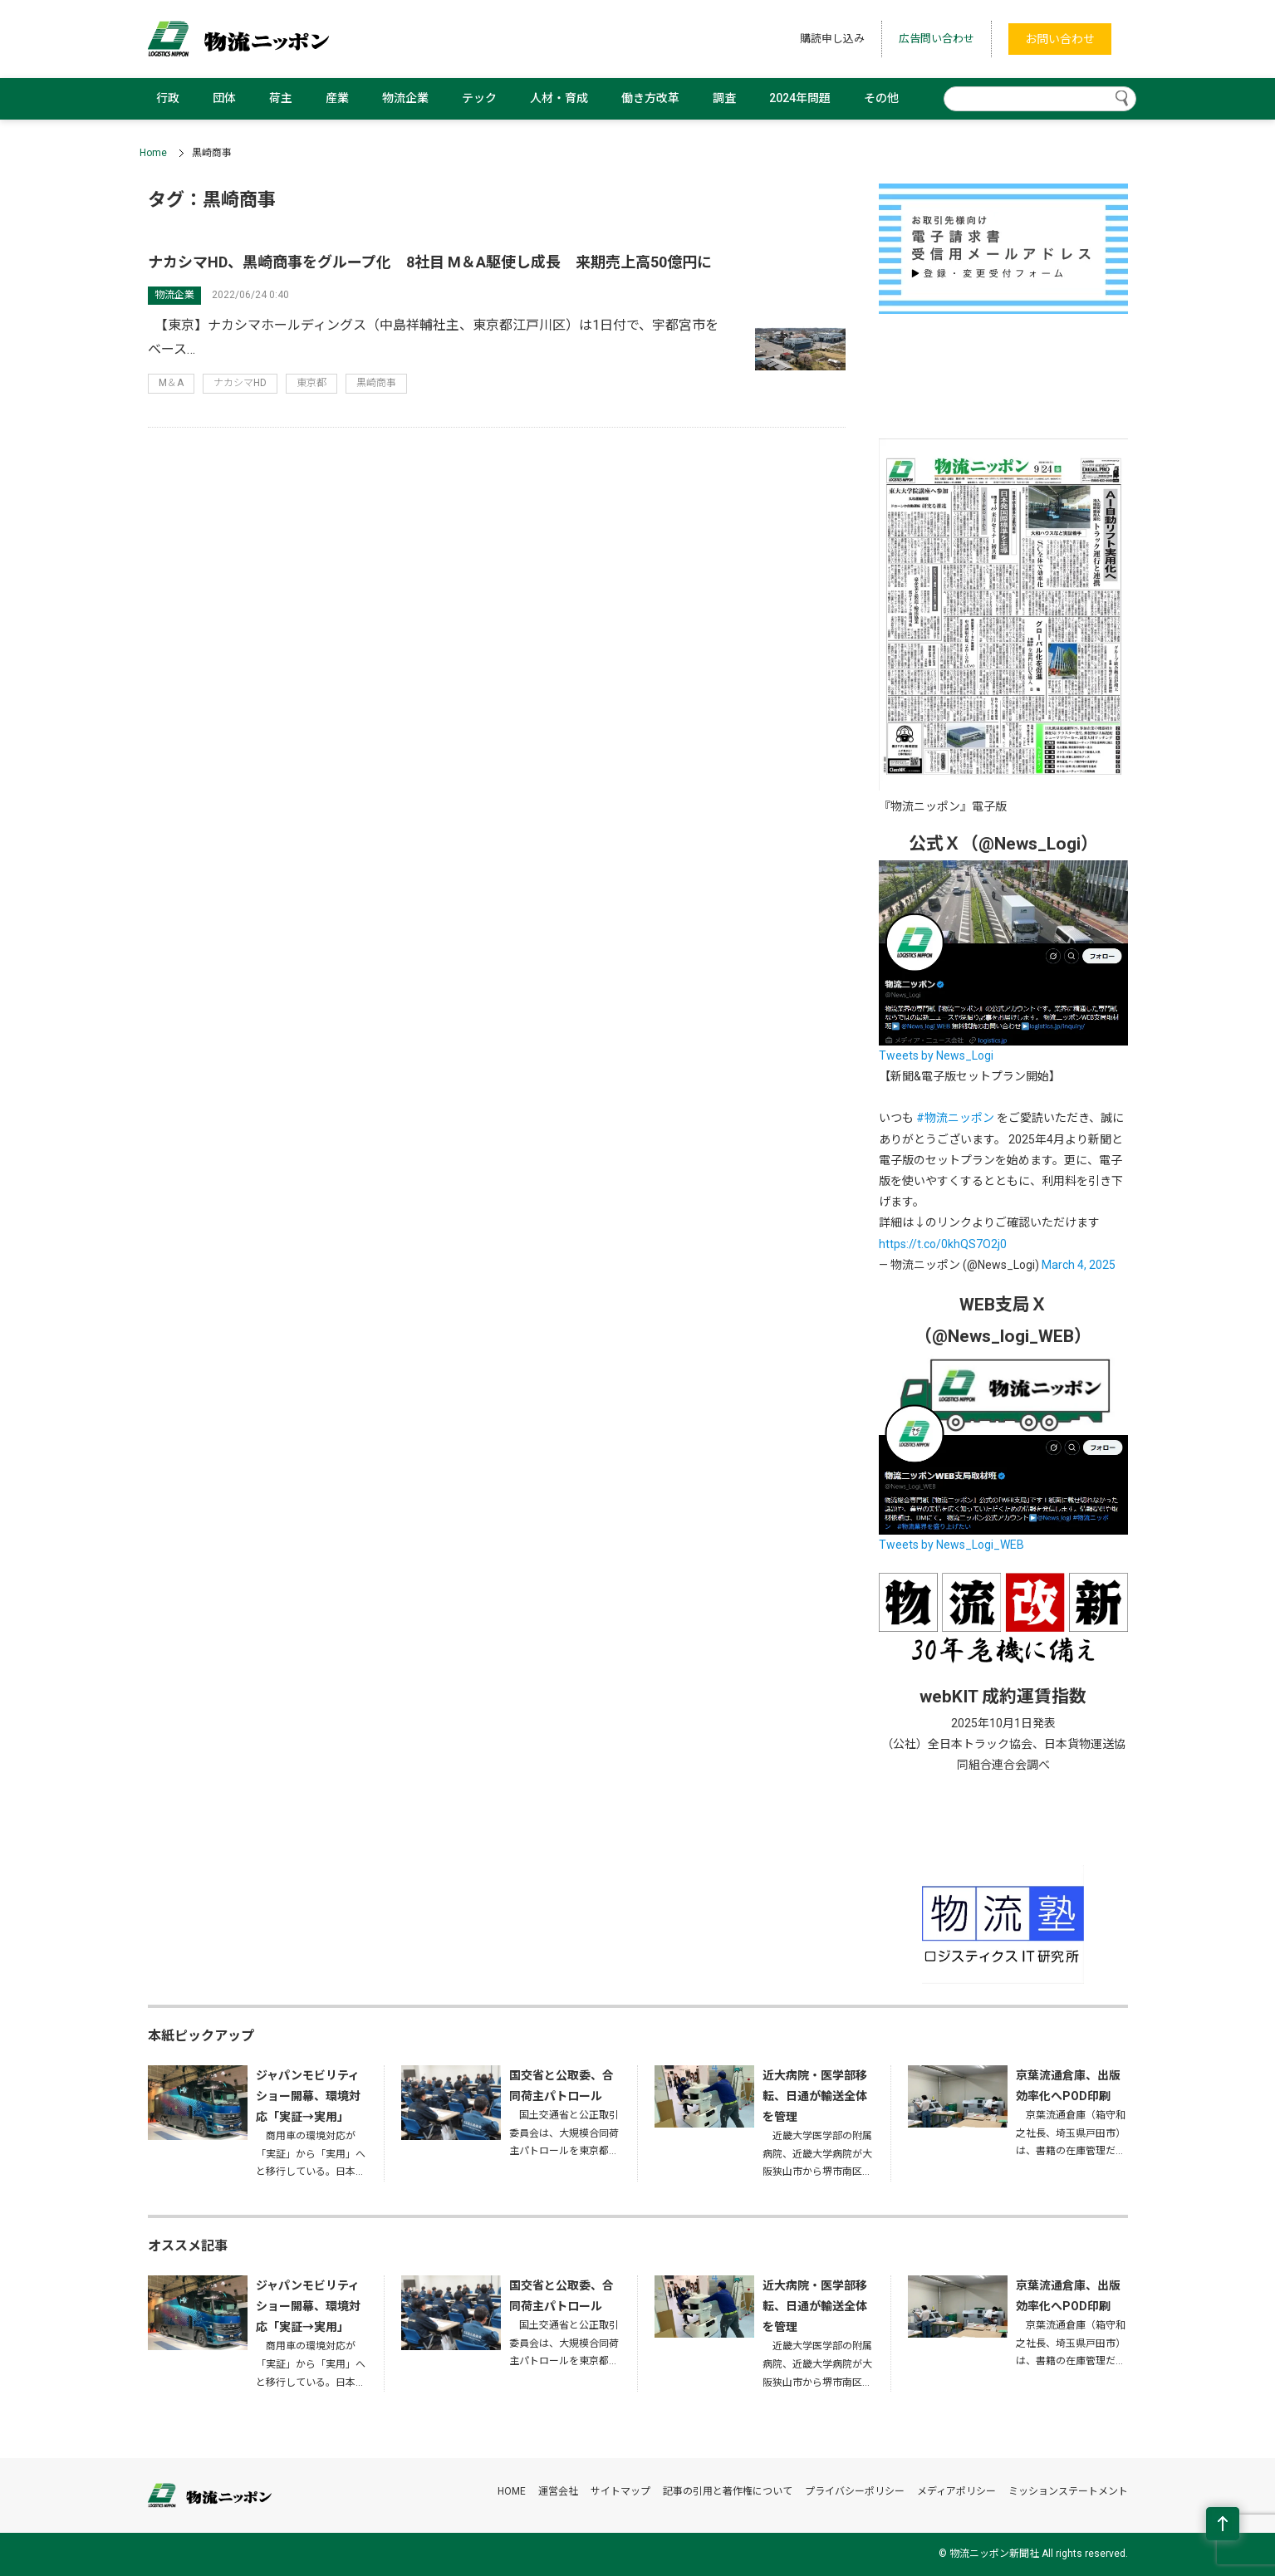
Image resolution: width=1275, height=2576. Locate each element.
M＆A (171, 383)
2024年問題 (800, 98)
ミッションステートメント (1068, 2491)
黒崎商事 (376, 383)
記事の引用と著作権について (727, 2491)
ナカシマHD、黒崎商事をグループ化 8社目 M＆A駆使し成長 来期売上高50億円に (430, 262)
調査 (724, 98)
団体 (224, 98)
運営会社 (558, 2491)
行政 (167, 98)
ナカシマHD (240, 383)
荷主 (280, 98)
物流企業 (405, 98)
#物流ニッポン (955, 1117)
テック (479, 98)
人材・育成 (559, 98)
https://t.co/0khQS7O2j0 (943, 1244)
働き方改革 (650, 98)
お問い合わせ (1060, 39)
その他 (881, 98)
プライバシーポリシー (855, 2491)
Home (153, 153)
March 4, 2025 (1079, 1264)
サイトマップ (620, 2491)
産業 (337, 98)
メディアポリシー (956, 2491)
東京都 (311, 383)
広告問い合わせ (936, 38)
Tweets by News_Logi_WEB (951, 1544)
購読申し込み (832, 38)
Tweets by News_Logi (936, 1055)
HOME (512, 2491)
